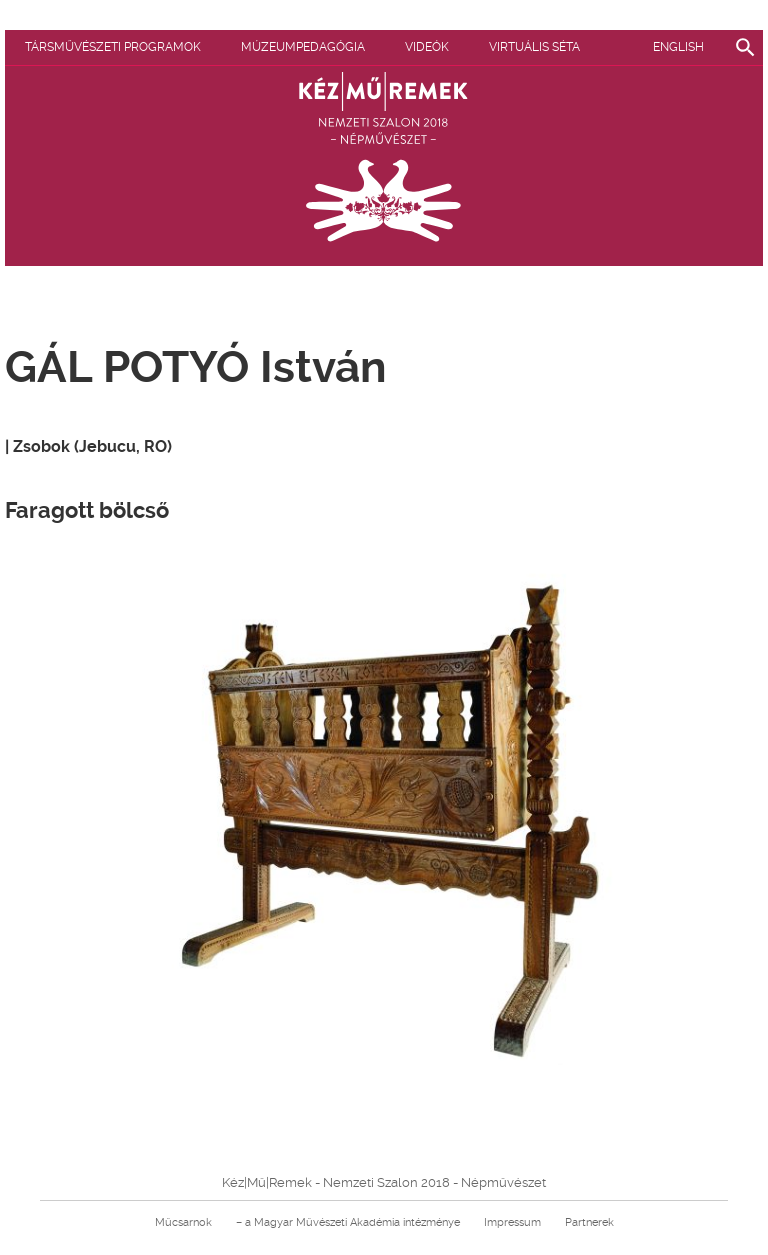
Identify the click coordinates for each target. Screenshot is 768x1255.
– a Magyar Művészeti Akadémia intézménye (348, 1222)
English (678, 47)
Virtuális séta (534, 47)
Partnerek (589, 1222)
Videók (427, 47)
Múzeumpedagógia (303, 47)
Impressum (512, 1222)
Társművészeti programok (113, 47)
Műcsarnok (183, 1222)
